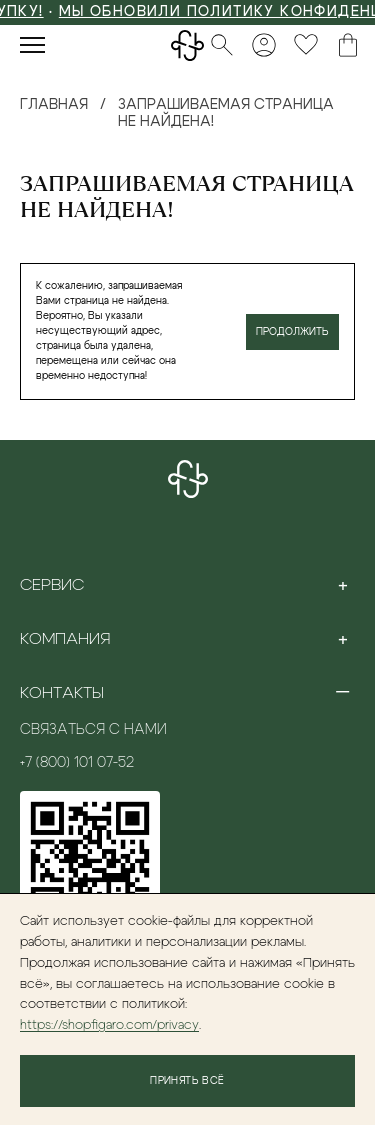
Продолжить (292, 332)
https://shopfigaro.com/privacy (109, 1025)
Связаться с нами (93, 730)
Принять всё (187, 1081)
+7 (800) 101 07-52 (77, 763)
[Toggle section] (343, 585)
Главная (54, 105)
